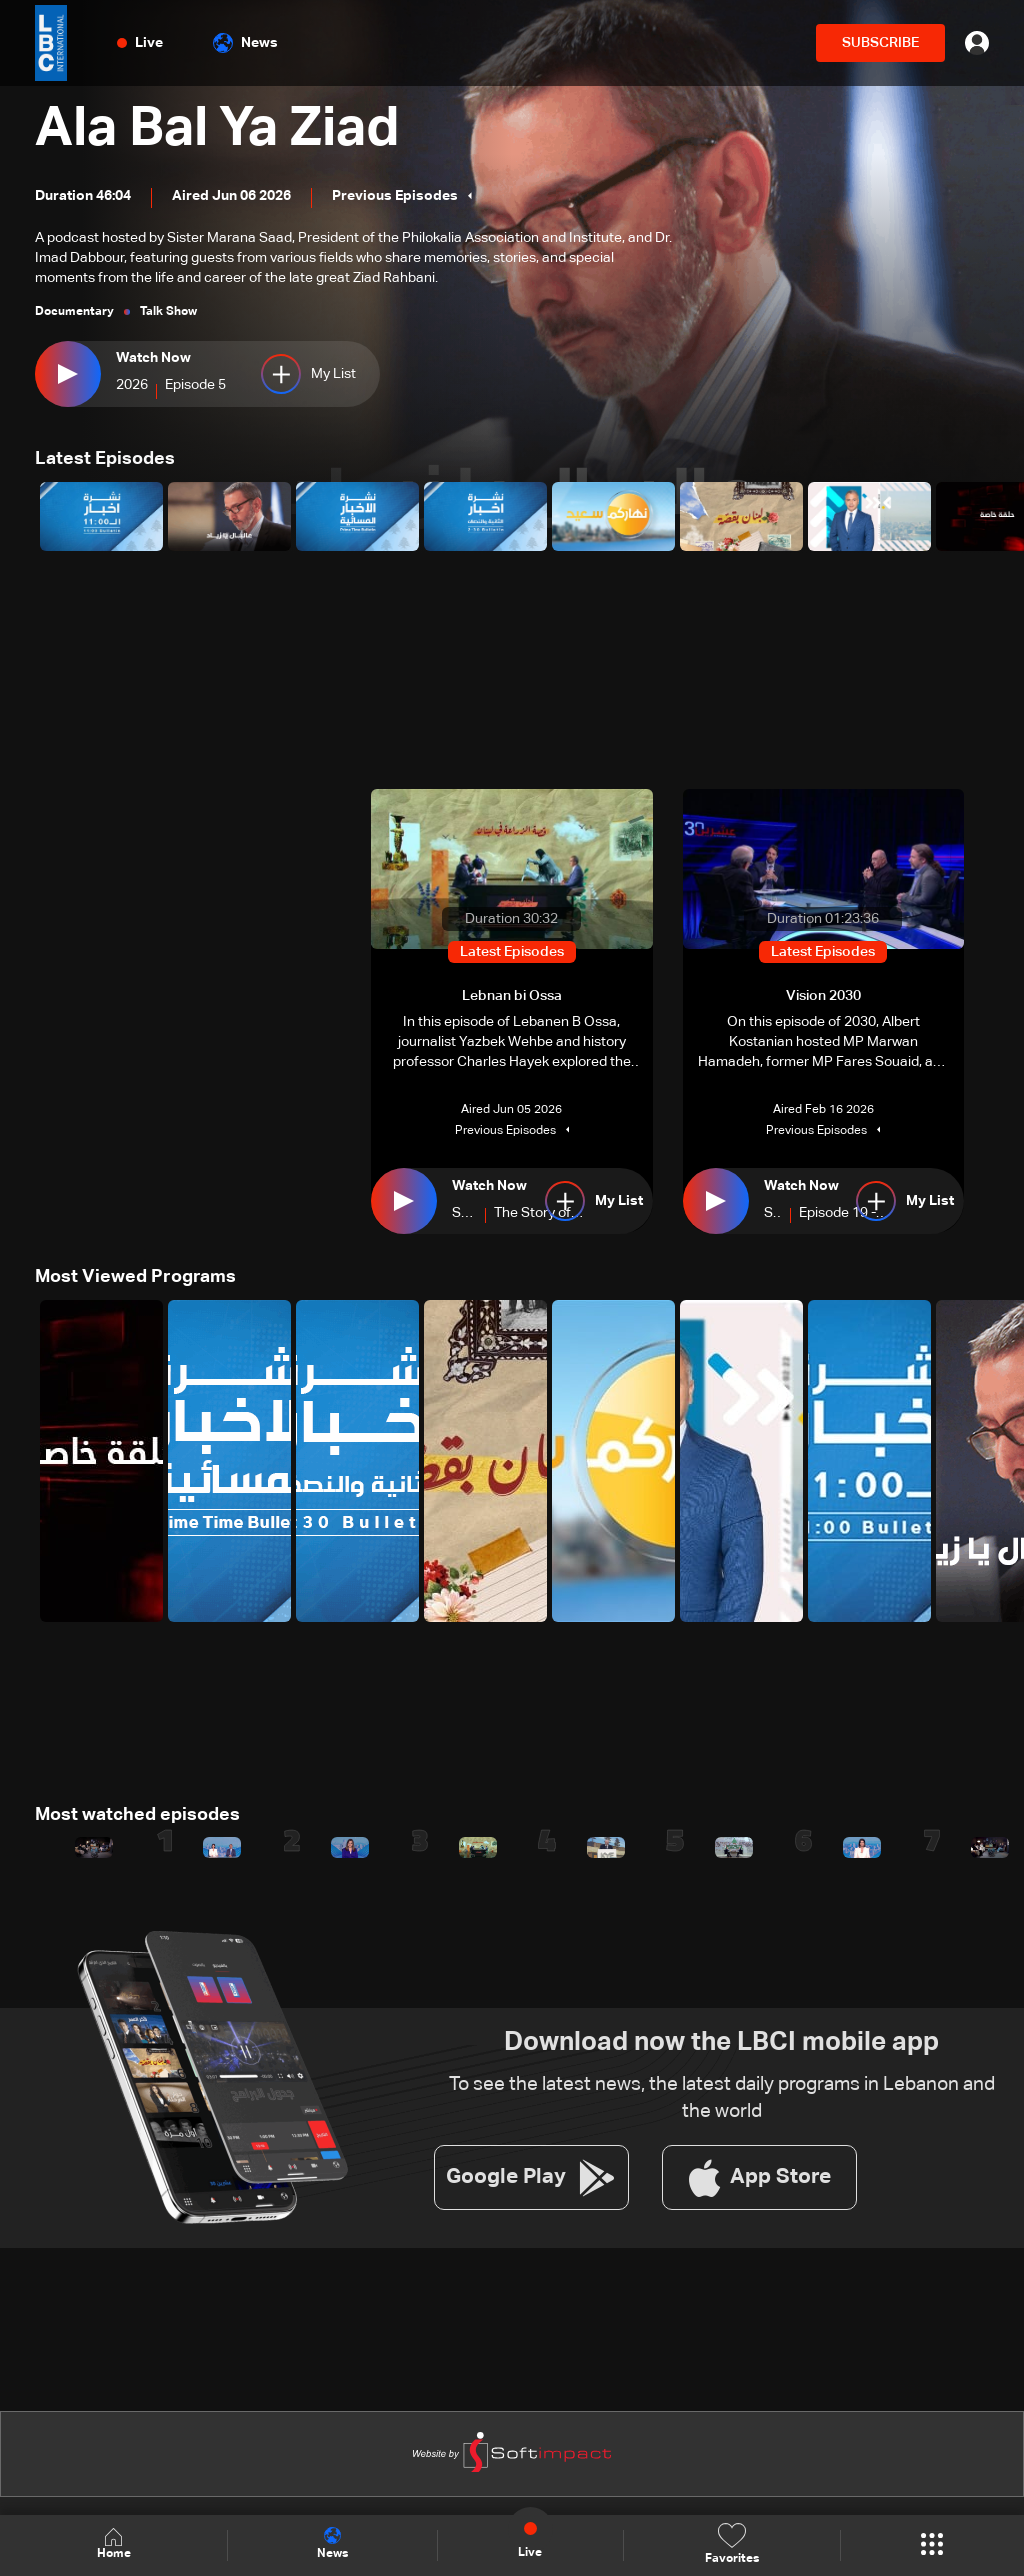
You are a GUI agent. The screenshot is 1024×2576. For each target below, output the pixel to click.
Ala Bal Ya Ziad (223, 130)
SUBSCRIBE (880, 43)
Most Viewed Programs (135, 1277)
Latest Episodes (105, 459)
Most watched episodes (137, 1814)
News (245, 43)
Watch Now (153, 358)
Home (114, 2544)
